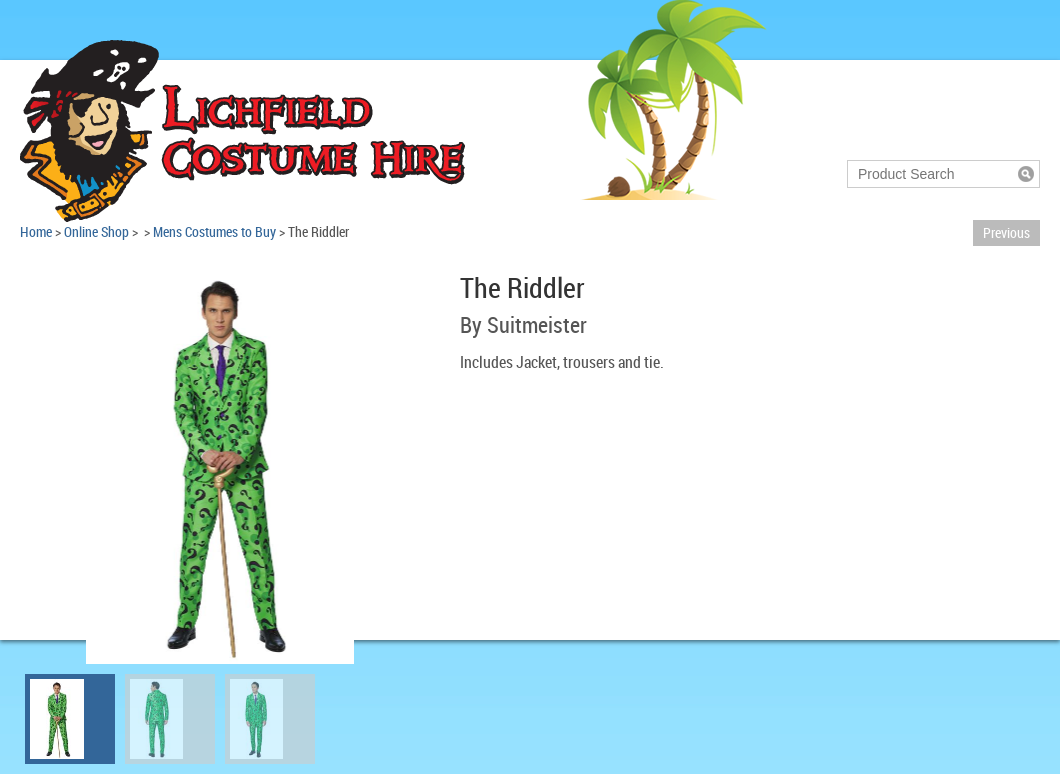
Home (36, 231)
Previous (1006, 232)
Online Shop (96, 231)
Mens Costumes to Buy (214, 231)
